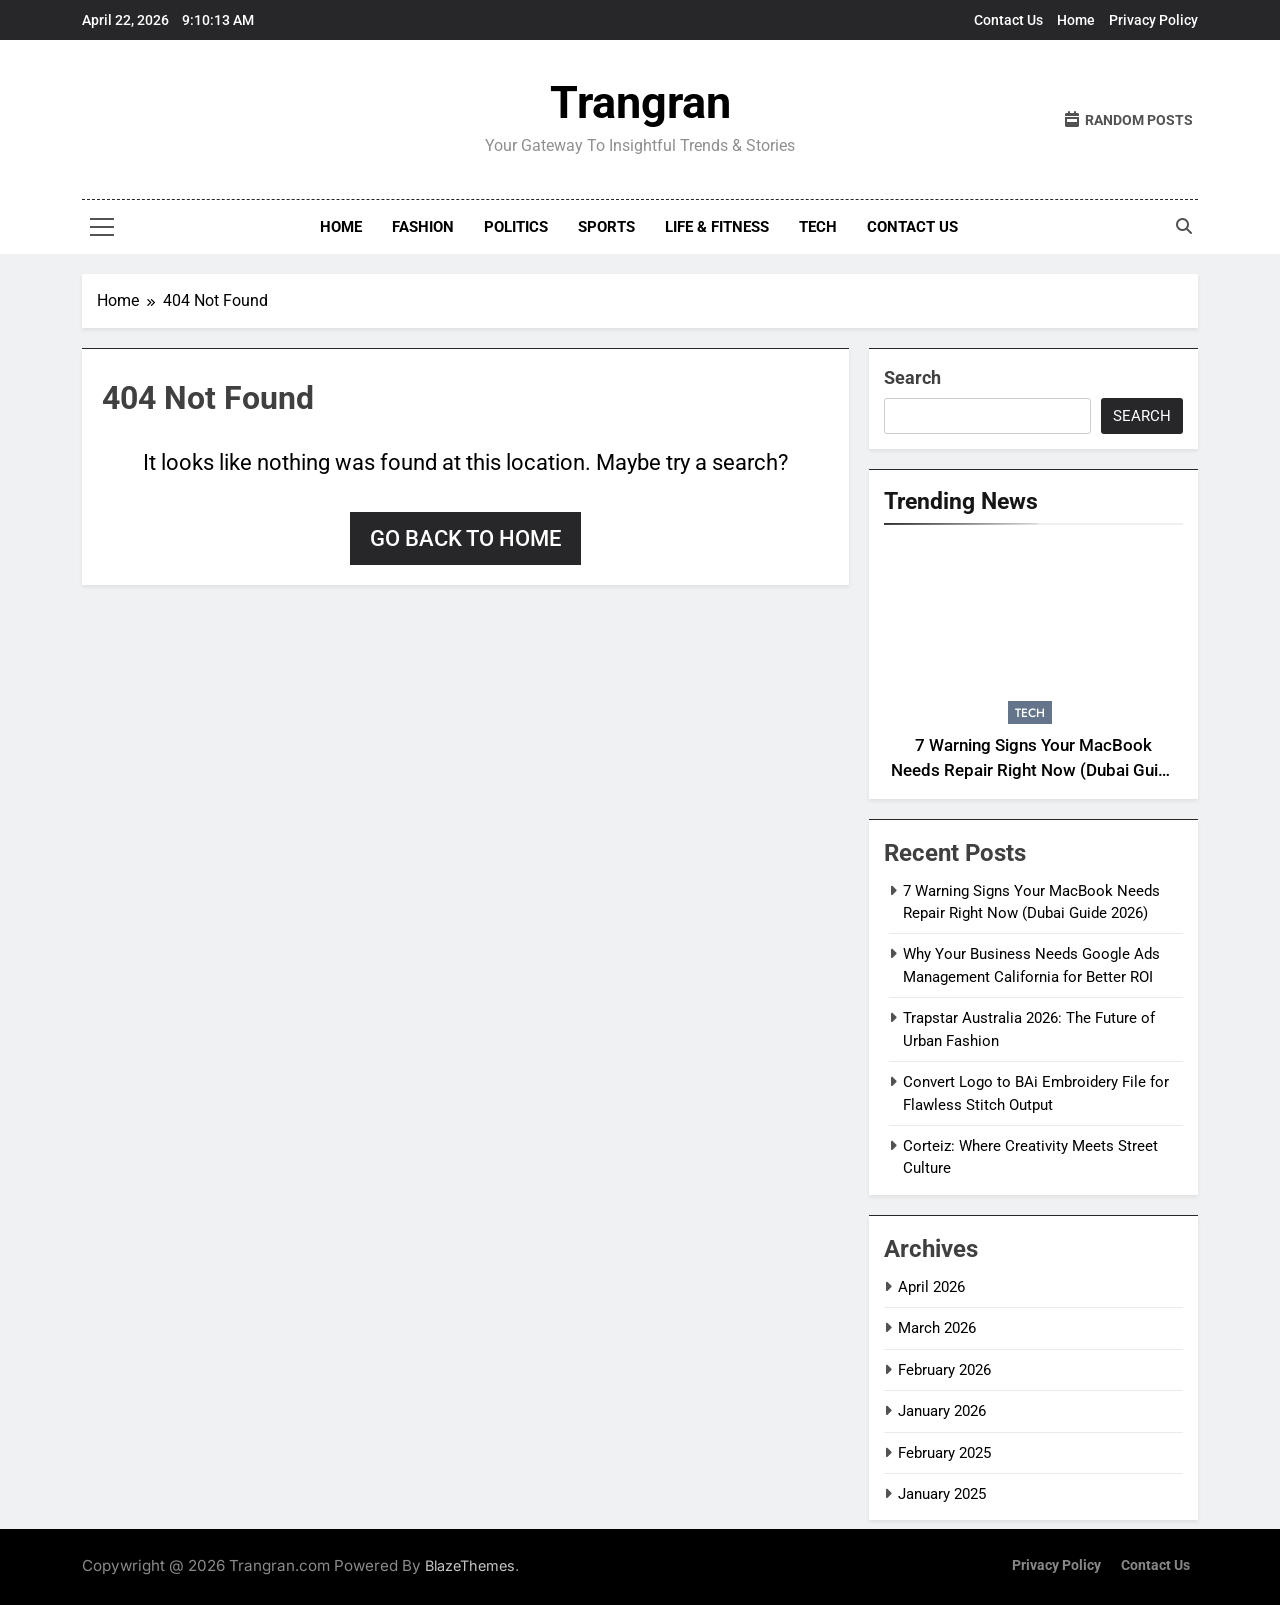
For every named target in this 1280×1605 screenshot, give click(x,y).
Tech (818, 227)
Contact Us (1008, 20)
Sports (606, 227)
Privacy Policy (1153, 20)
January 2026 (942, 1411)
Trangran (640, 102)
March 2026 (937, 1328)
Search (912, 377)
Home (1076, 20)
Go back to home (465, 538)
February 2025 (944, 1453)
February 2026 (944, 1370)
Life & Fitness (717, 227)
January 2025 (942, 1494)
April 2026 (931, 1287)
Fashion (423, 227)
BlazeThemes (470, 1565)
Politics (516, 227)
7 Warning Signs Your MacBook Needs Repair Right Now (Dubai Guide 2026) (1034, 770)
